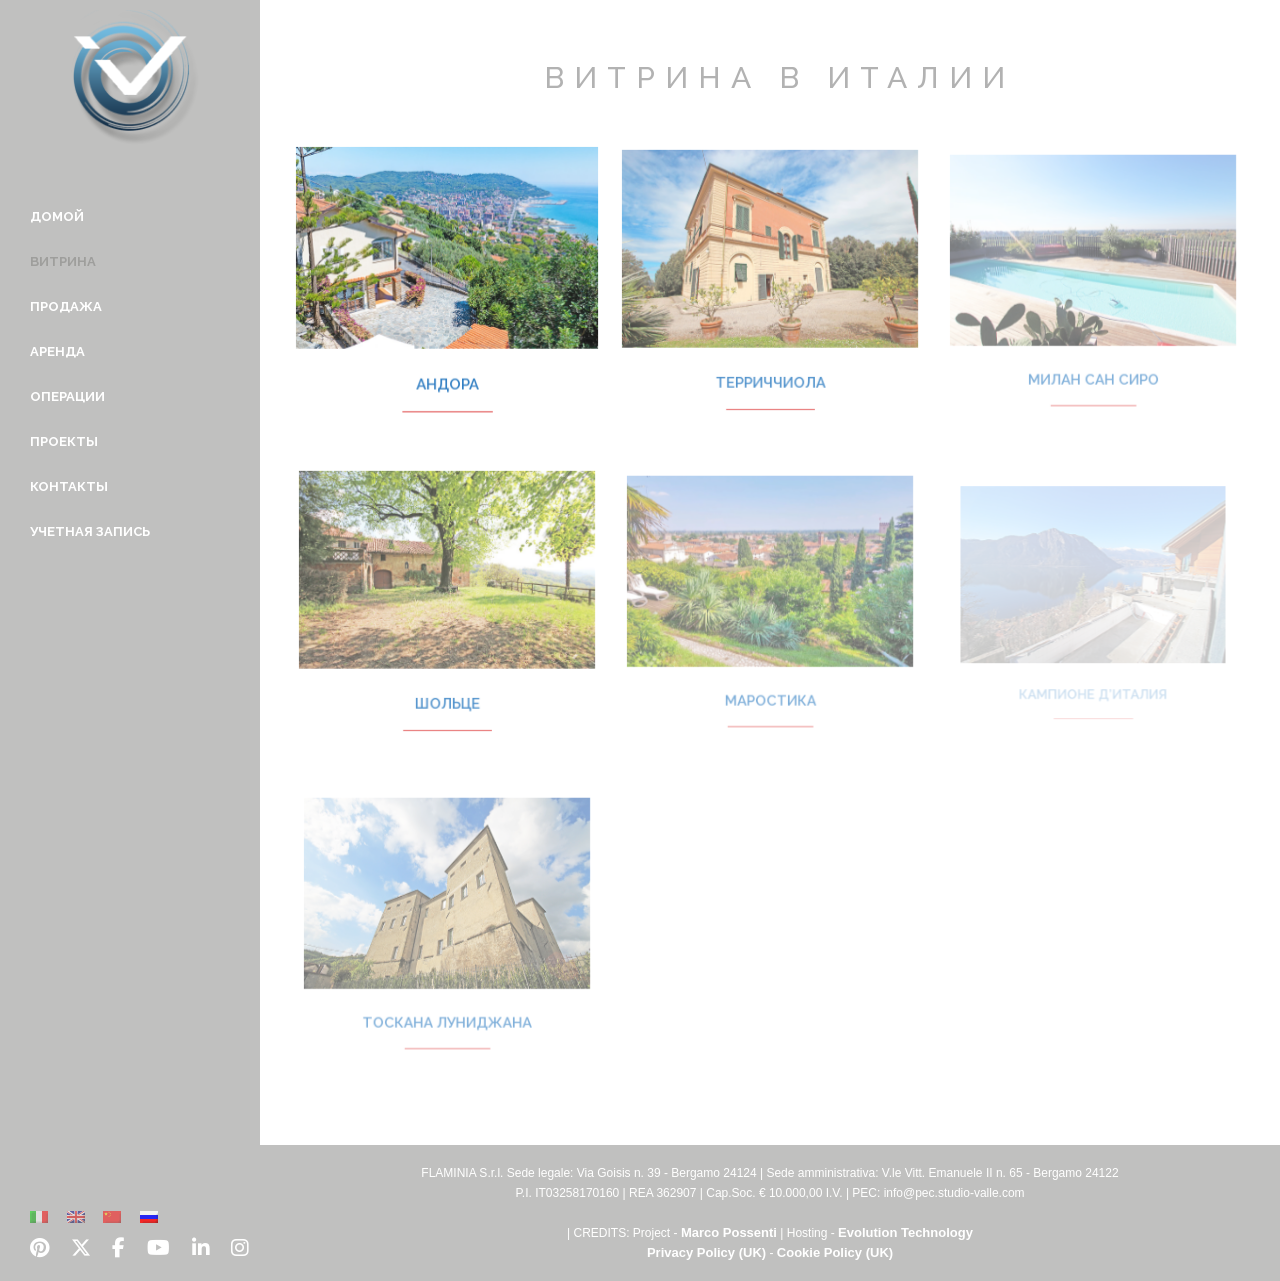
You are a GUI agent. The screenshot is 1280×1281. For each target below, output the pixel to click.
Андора (447, 369)
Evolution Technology (905, 1232)
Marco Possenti (729, 1232)
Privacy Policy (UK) (706, 1252)
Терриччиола (769, 367)
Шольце (447, 689)
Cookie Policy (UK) (835, 1252)
